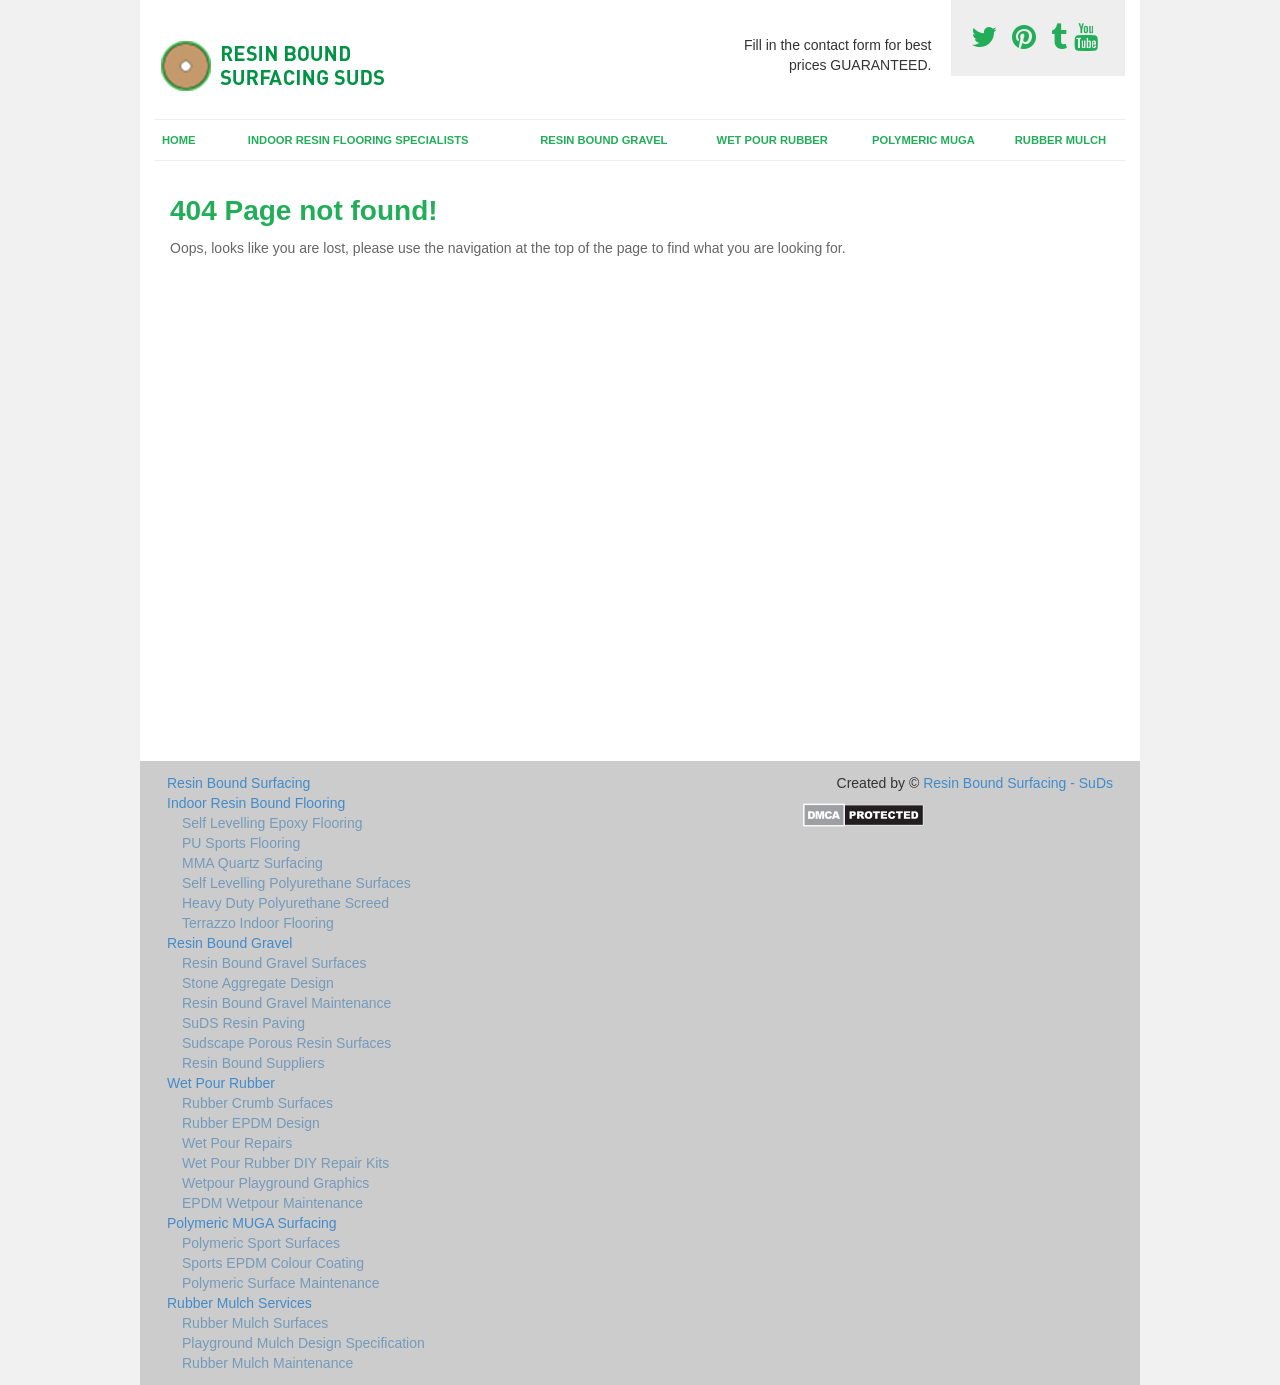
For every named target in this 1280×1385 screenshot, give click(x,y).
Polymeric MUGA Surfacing (252, 1223)
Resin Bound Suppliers (253, 1063)
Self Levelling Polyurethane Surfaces (296, 883)
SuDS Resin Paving (243, 1023)
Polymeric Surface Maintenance (281, 1283)
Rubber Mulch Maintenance (267, 1363)
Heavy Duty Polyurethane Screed (285, 903)
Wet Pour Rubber (772, 140)
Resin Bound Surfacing (238, 783)
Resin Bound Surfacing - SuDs (1018, 783)
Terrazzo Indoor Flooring (258, 923)
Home (179, 140)
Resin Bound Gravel (603, 140)
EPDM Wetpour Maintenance (272, 1203)
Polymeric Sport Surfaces (261, 1243)
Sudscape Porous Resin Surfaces (286, 1043)
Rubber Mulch (1060, 140)
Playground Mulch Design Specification (303, 1343)
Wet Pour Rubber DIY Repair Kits (285, 1163)
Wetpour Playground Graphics (275, 1183)
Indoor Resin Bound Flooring (256, 803)
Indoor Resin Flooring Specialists (358, 140)
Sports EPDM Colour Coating (273, 1263)
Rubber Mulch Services (239, 1303)
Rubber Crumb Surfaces (257, 1103)
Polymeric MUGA (923, 140)
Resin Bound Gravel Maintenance (286, 1003)
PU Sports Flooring (241, 843)
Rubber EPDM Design (251, 1123)
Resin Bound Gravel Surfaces (274, 963)
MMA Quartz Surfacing (252, 863)
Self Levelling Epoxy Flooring (272, 823)
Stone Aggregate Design (258, 983)
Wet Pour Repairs (237, 1143)
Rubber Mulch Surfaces (255, 1323)
